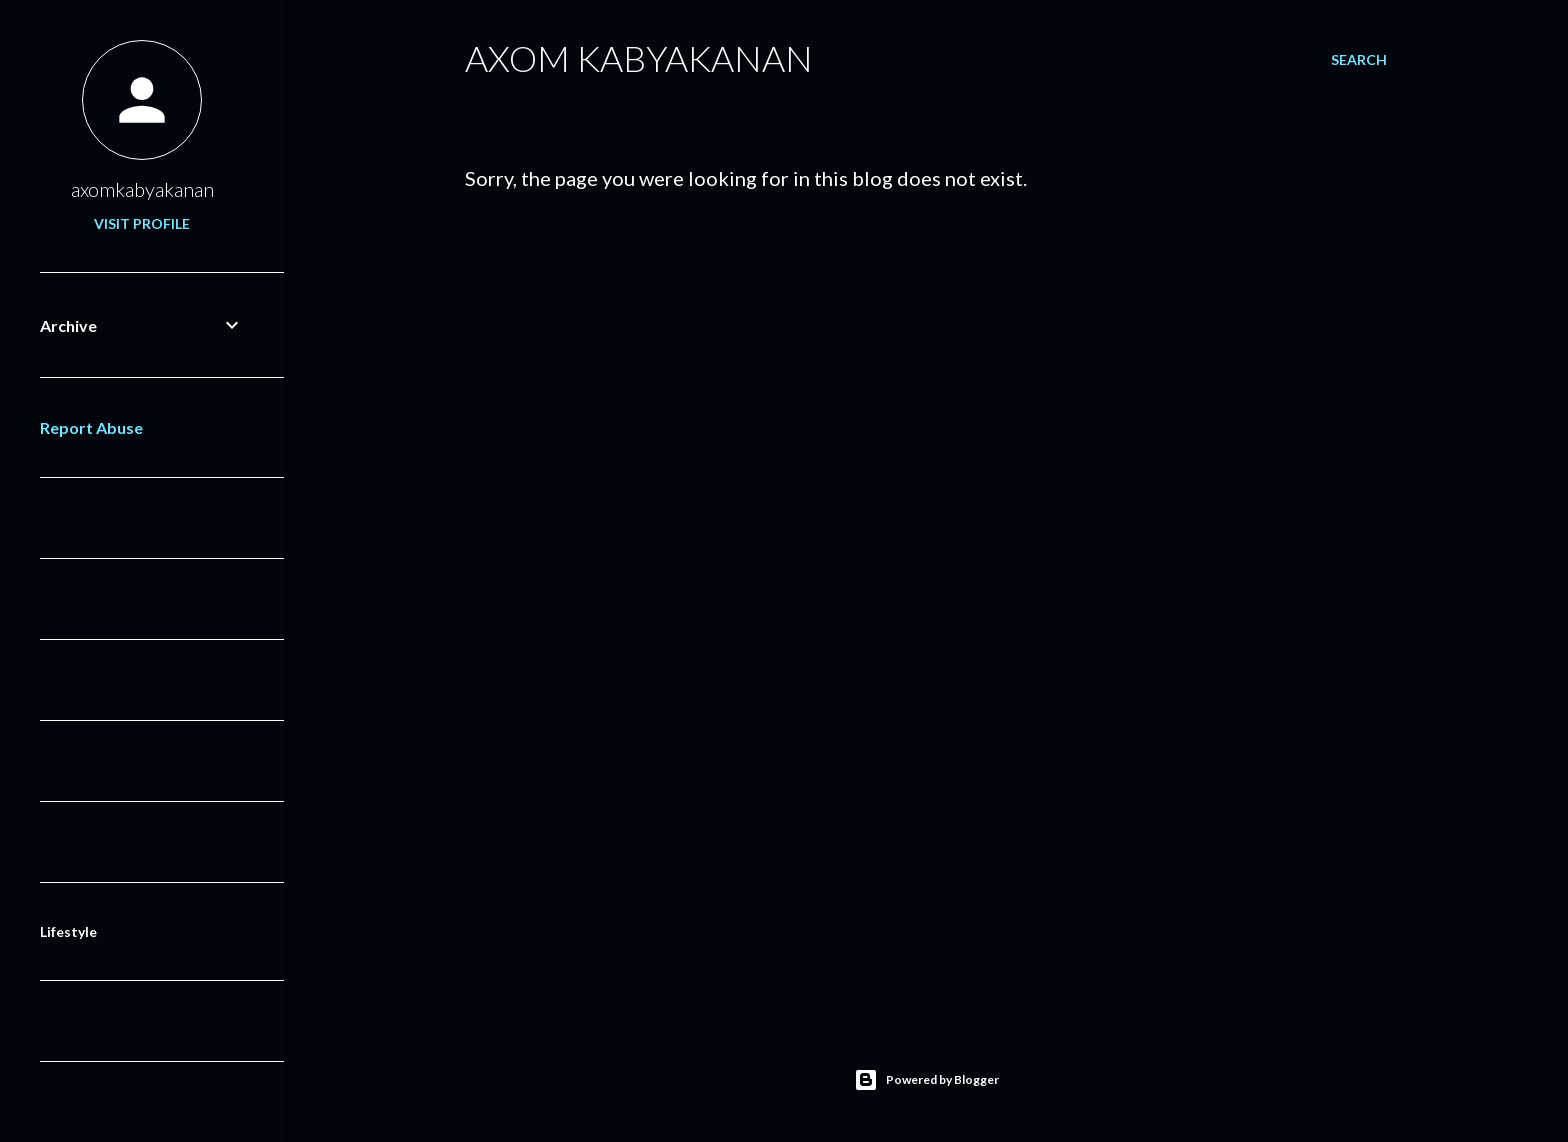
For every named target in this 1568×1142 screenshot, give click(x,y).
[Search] (1359, 60)
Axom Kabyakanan (639, 58)
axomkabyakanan (142, 189)
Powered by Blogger (926, 1080)
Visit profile (142, 223)
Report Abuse (91, 427)
